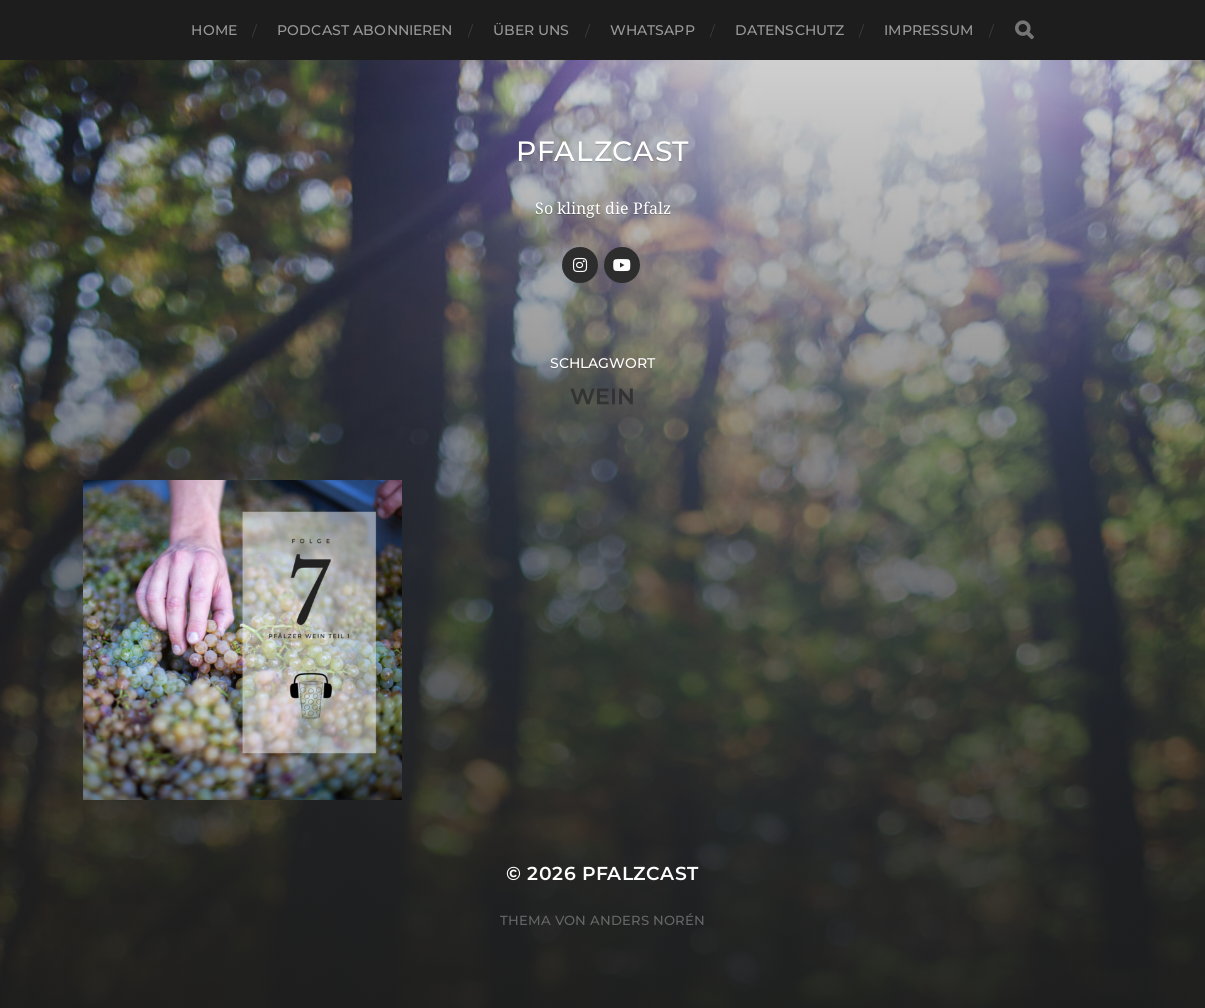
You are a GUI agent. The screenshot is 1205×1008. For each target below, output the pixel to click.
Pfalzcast (602, 151)
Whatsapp (652, 30)
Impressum (928, 30)
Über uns (531, 30)
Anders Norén (647, 920)
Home (214, 30)
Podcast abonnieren (365, 30)
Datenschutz (790, 30)
